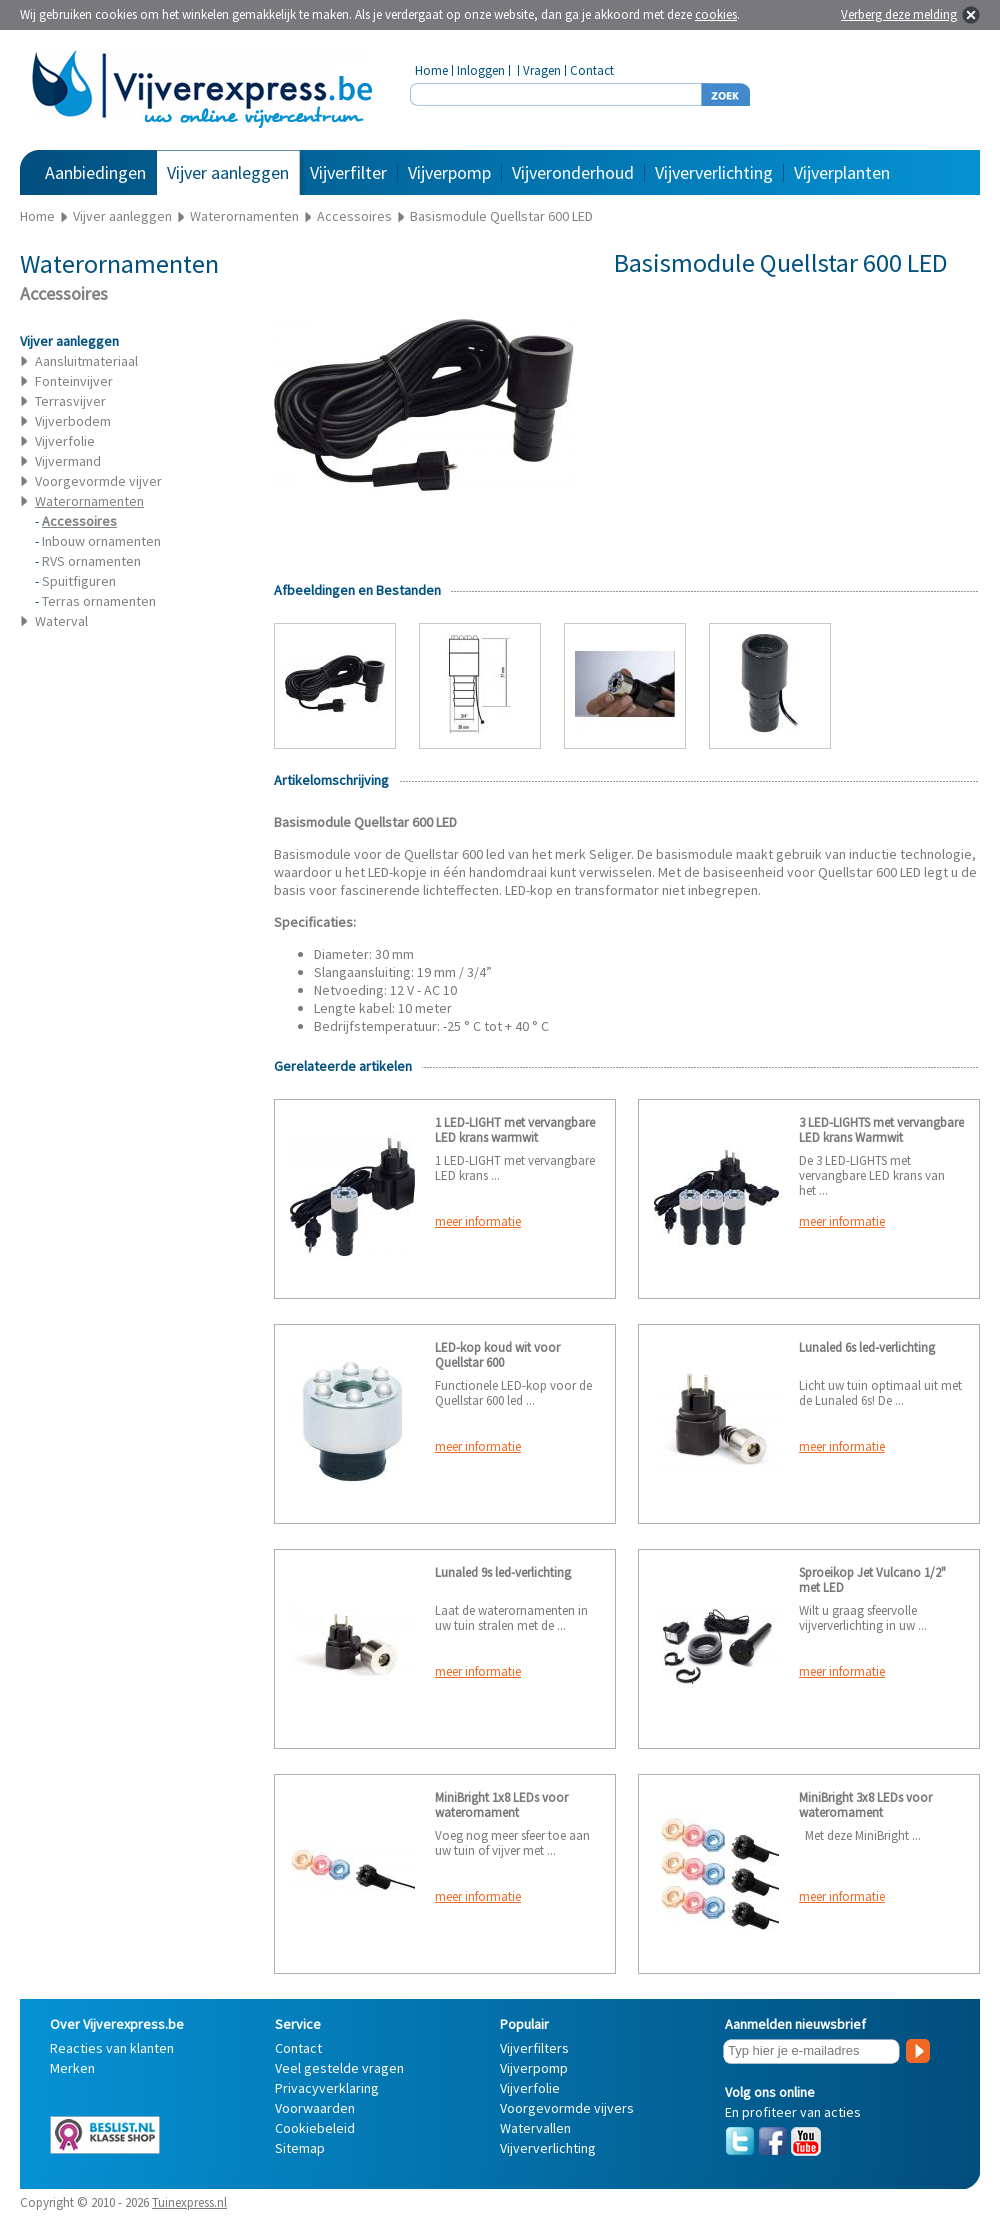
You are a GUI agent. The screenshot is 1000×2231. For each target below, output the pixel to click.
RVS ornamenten (91, 561)
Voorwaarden (315, 2108)
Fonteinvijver (74, 381)
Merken (72, 2068)
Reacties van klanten (112, 2048)
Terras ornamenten (99, 601)
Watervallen (535, 2128)
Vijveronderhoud (573, 172)
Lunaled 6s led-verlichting (867, 1347)
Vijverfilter (348, 172)
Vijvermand (68, 461)
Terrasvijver (70, 401)
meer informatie (478, 1221)
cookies (716, 14)
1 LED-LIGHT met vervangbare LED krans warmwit (515, 1130)
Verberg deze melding (899, 14)
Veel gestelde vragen (339, 2068)
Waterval (61, 621)
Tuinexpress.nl (189, 2202)
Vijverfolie (65, 441)
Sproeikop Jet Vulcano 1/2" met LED (872, 1580)
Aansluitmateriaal (86, 361)
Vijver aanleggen (228, 172)
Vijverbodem (73, 421)
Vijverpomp (449, 172)
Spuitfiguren (79, 581)
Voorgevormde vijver (98, 481)
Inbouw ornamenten (101, 541)
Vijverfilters (534, 2048)
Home (431, 70)
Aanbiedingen (95, 172)
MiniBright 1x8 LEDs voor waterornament (501, 1805)
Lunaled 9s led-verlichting (503, 1572)
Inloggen (481, 70)
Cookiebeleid (315, 2128)
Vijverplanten (842, 172)
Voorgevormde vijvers (567, 2108)
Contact (592, 70)
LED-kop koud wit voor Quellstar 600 (497, 1355)
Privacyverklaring (327, 2088)
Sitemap (300, 2148)
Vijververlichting (714, 172)
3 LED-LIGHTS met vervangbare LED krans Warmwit (881, 1130)
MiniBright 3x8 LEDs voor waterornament (865, 1805)
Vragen (542, 70)
